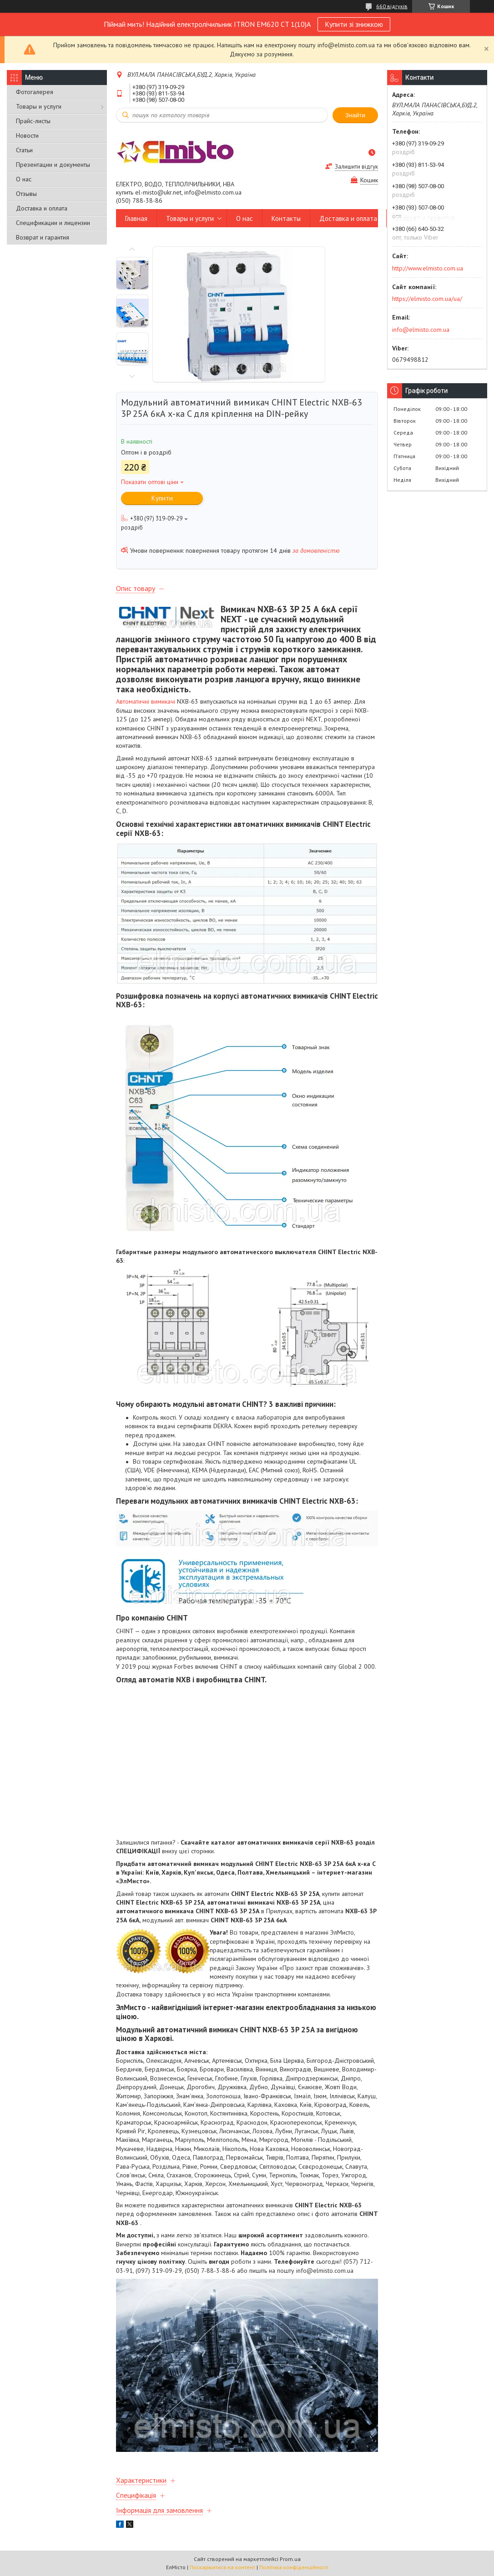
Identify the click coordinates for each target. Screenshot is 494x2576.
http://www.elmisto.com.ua (427, 268)
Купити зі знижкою (354, 24)
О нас (23, 179)
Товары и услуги (38, 106)
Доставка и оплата (41, 208)
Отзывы (26, 194)
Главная (136, 218)
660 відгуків (392, 6)
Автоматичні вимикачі (145, 701)
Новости (27, 135)
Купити (162, 498)
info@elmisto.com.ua (420, 329)
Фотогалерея (34, 92)
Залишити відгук (356, 166)
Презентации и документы (53, 164)
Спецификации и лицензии (53, 223)
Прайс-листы (33, 121)
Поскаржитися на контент (222, 2567)
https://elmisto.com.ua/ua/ (427, 299)
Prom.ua (290, 2559)
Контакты (286, 218)
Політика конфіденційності (293, 2567)
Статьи (24, 150)
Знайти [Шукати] (355, 115)
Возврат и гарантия (42, 237)
